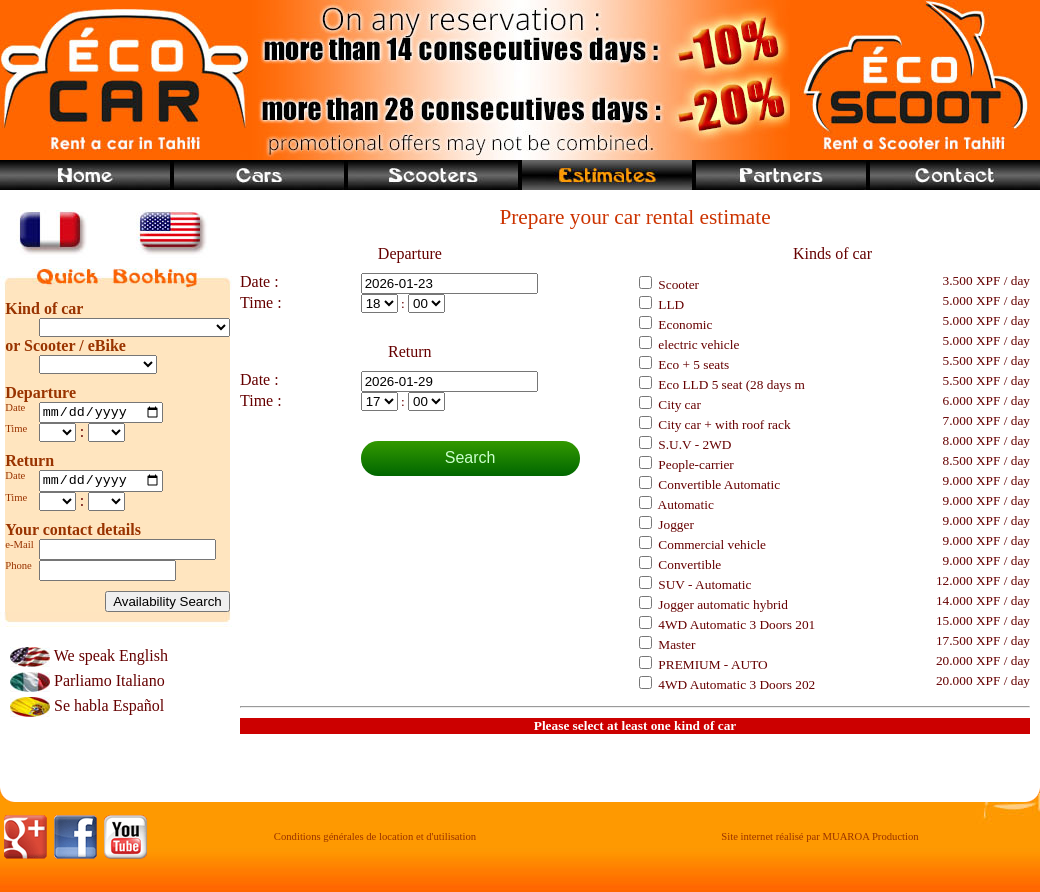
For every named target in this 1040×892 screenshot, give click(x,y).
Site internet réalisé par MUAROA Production (819, 842)
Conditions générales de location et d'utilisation (375, 842)
